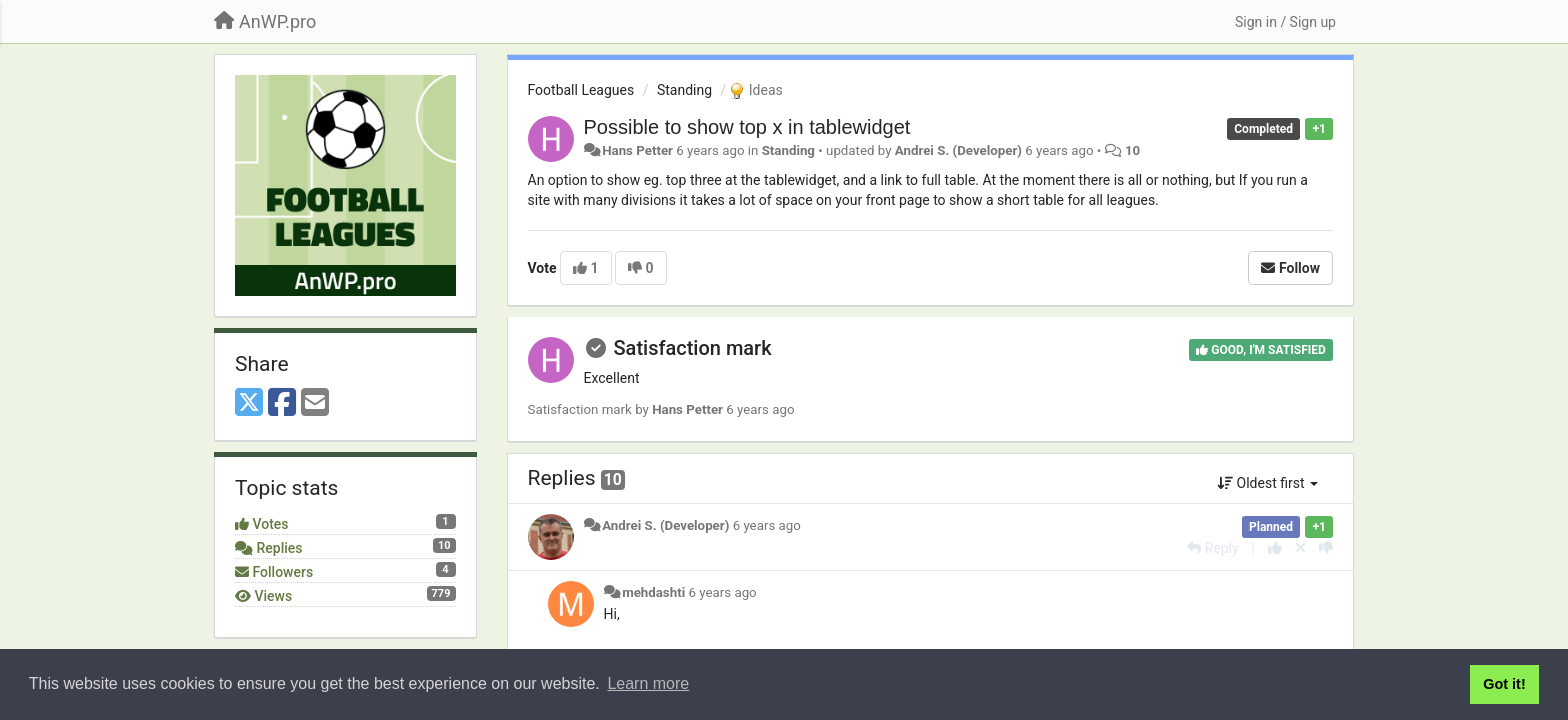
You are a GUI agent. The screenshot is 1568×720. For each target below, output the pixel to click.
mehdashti (653, 592)
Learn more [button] (648, 683)
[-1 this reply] (1326, 548)
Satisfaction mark (692, 348)
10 (1132, 150)
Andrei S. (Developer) (958, 150)
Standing (684, 90)
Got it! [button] (1504, 684)
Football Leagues (581, 90)
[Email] (315, 403)
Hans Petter (637, 150)
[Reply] (1212, 548)
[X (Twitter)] (249, 403)
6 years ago (767, 525)
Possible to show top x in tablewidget (747, 127)
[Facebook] (282, 403)
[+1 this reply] (1275, 548)
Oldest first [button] (1267, 483)
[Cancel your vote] (1300, 548)
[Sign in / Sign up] (1285, 22)
